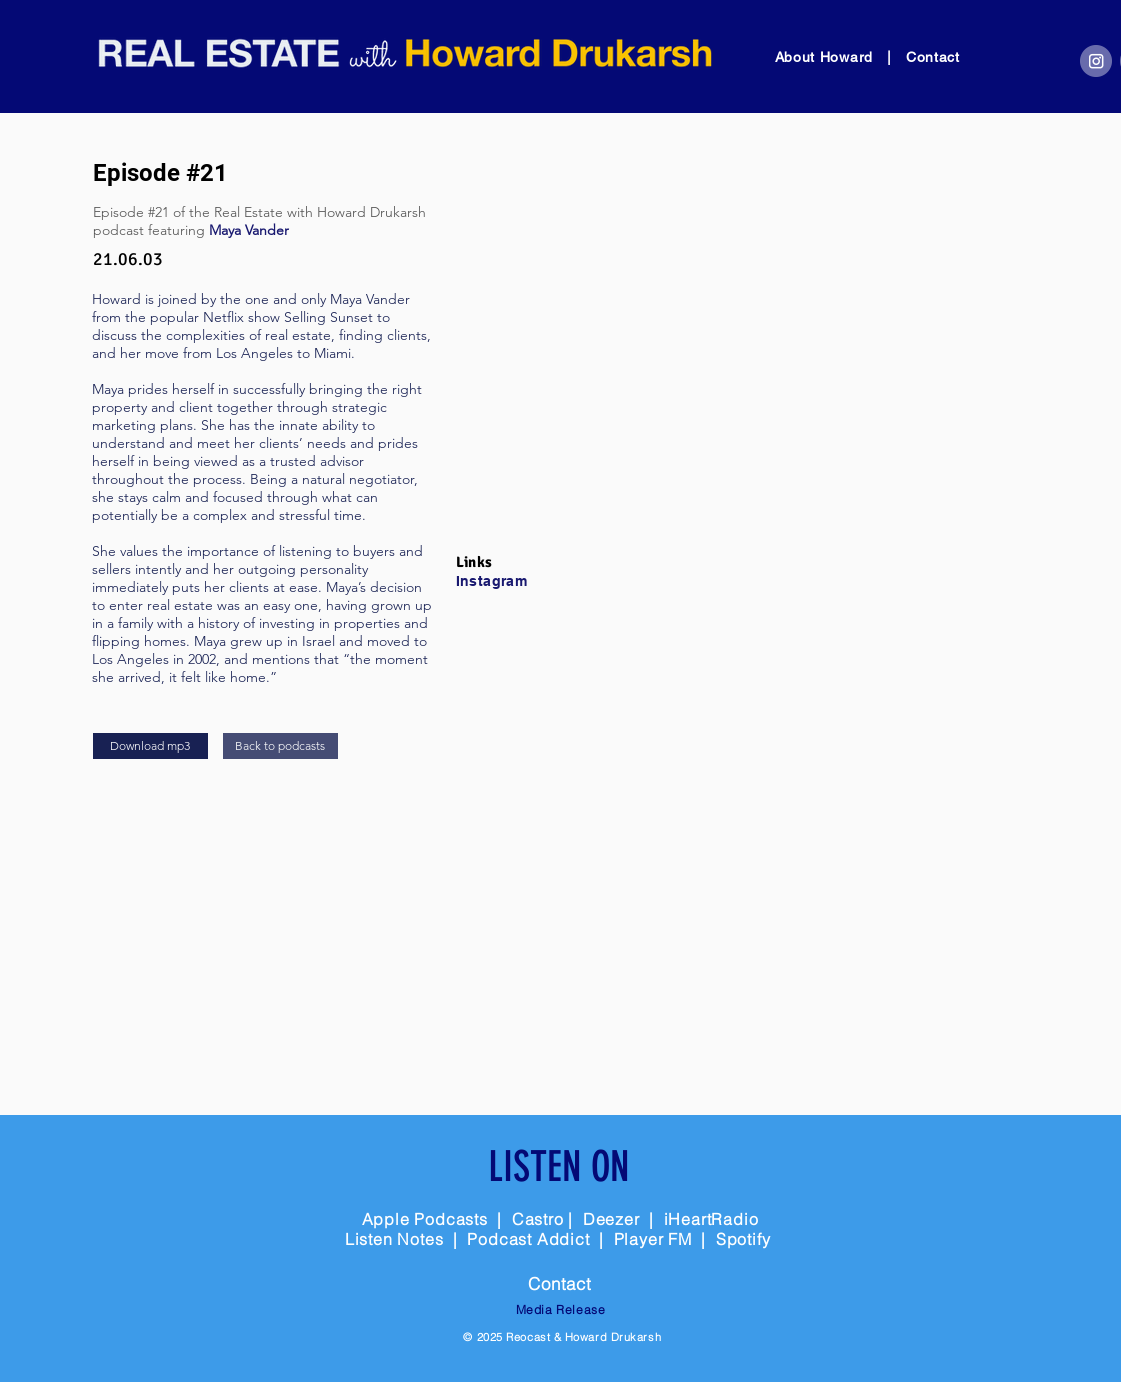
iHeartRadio (711, 1219)
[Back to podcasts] (280, 746)
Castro (538, 1219)
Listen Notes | (406, 1239)
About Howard (826, 57)
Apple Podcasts (425, 1219)
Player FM (653, 1239)
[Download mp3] (150, 746)
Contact (933, 57)
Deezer (611, 1219)
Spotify (743, 1239)
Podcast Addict (530, 1239)
